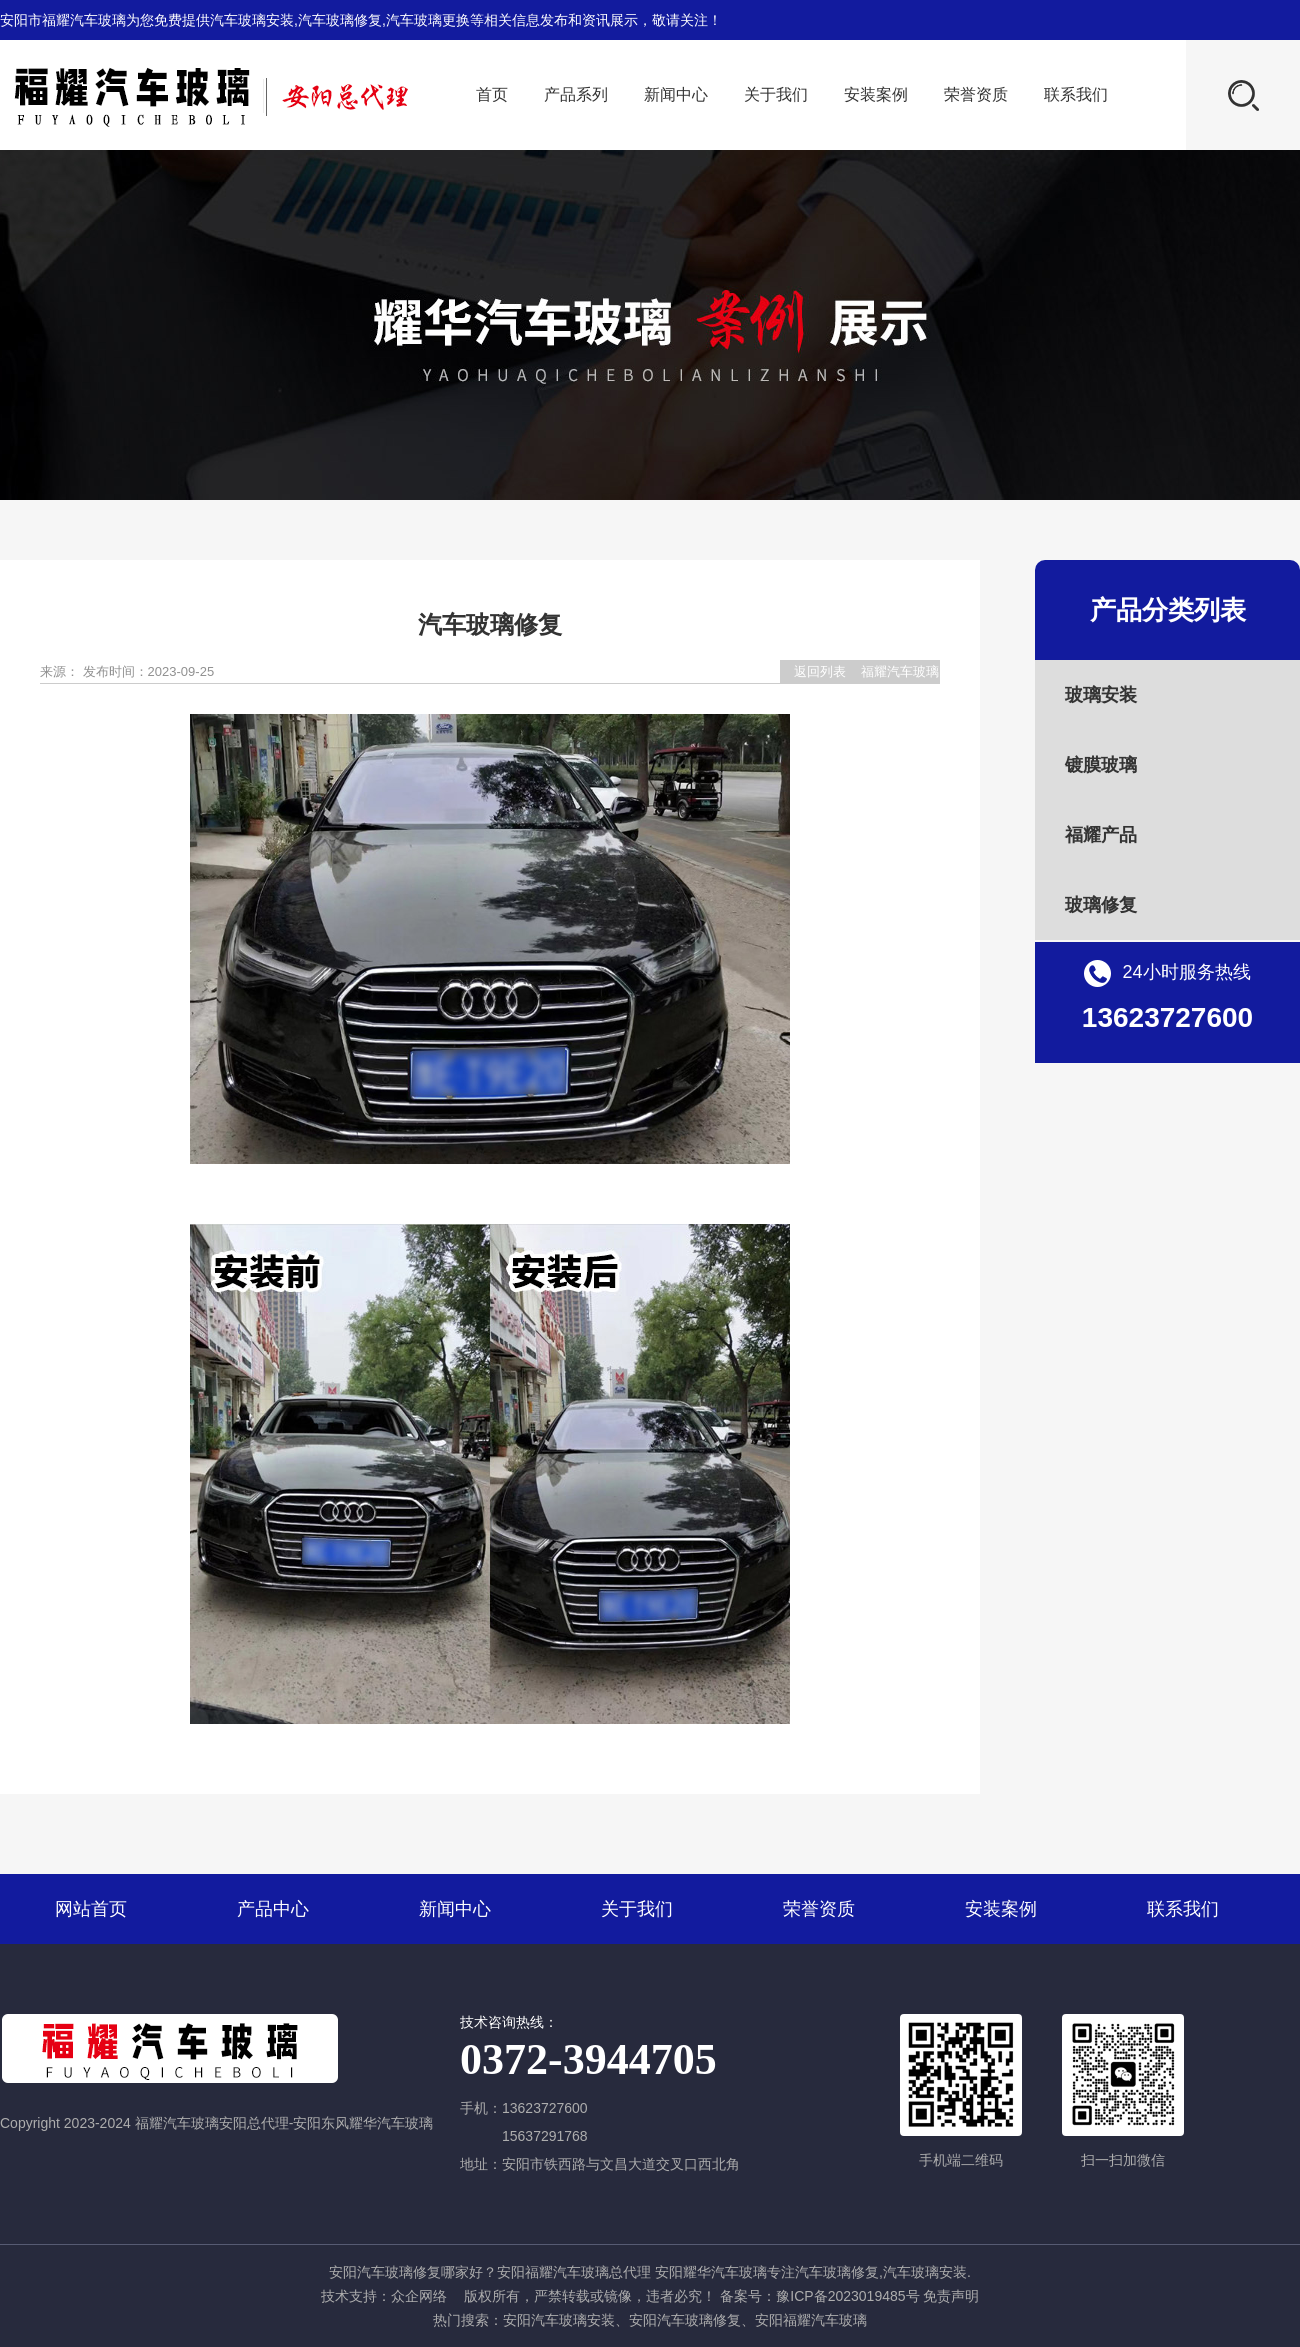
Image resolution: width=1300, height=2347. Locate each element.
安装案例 (876, 94)
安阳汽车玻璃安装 (559, 2320)
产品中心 (273, 1909)
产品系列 (576, 94)
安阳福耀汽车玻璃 (811, 2320)
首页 (492, 94)
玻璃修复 (1101, 905)
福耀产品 (1101, 835)
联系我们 (1076, 94)
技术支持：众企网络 (384, 2296)
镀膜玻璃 (1101, 765)
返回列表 (820, 671)
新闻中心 (676, 94)
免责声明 (951, 2296)
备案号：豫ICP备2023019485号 (819, 2296)
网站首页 (91, 1909)
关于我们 (776, 94)
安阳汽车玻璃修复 (685, 2320)
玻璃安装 (1101, 695)
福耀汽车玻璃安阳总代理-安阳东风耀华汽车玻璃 (900, 673)
